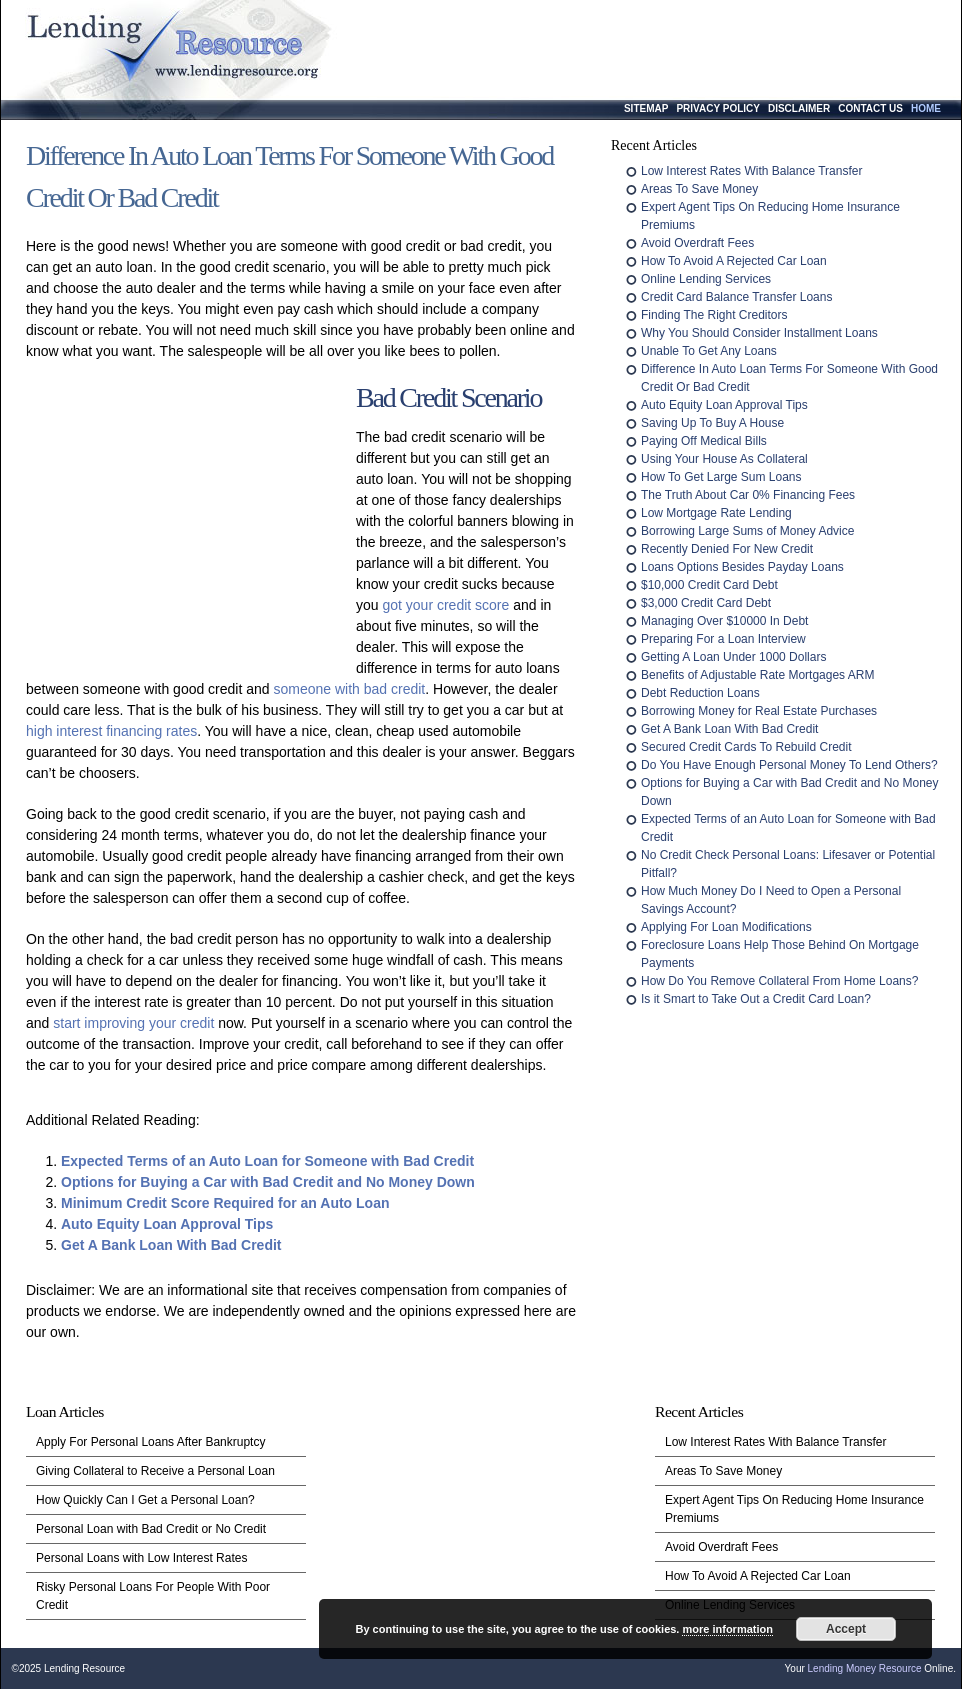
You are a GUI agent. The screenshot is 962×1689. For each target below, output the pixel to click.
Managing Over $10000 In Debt (724, 621)
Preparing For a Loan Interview (723, 639)
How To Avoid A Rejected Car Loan (734, 261)
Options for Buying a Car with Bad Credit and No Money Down (268, 1182)
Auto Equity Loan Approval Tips (167, 1224)
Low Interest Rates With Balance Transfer (751, 171)
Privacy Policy (718, 108)
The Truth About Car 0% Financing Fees (748, 495)
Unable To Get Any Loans (709, 351)
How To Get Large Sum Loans (721, 477)
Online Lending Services (706, 279)
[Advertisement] (186, 527)
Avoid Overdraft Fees (697, 243)
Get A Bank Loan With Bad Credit (171, 1245)
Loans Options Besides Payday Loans (742, 567)
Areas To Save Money (699, 189)
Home (926, 108)
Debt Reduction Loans (700, 693)
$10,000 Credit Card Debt (709, 585)
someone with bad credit (350, 689)
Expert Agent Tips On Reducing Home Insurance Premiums (794, 1509)
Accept (846, 1629)
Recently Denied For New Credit (727, 549)
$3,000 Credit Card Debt (706, 603)
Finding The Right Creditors (714, 315)
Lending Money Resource (865, 1668)
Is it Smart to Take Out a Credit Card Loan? (756, 999)
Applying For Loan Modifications (726, 927)
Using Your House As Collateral (724, 459)
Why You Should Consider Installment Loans (759, 333)
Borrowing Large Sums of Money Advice (747, 531)
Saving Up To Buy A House (712, 423)
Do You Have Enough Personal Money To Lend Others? (789, 765)
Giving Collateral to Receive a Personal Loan (155, 1471)
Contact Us (870, 108)
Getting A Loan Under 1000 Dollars (733, 657)
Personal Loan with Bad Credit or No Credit (151, 1529)
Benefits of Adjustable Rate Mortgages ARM (757, 675)
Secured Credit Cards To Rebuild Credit (746, 747)
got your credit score (445, 605)
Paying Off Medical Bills (704, 441)
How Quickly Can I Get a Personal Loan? (145, 1500)
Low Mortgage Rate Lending (716, 513)
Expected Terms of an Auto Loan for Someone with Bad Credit (267, 1161)
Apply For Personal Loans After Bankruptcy (150, 1442)
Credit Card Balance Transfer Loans (736, 297)
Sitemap (646, 108)
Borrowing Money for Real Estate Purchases (759, 711)
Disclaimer (799, 108)
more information (727, 1629)
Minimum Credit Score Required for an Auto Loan (225, 1203)
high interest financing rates (111, 731)
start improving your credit (133, 1023)
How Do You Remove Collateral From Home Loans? (779, 981)
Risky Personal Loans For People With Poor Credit (153, 1596)
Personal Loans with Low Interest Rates (141, 1558)
